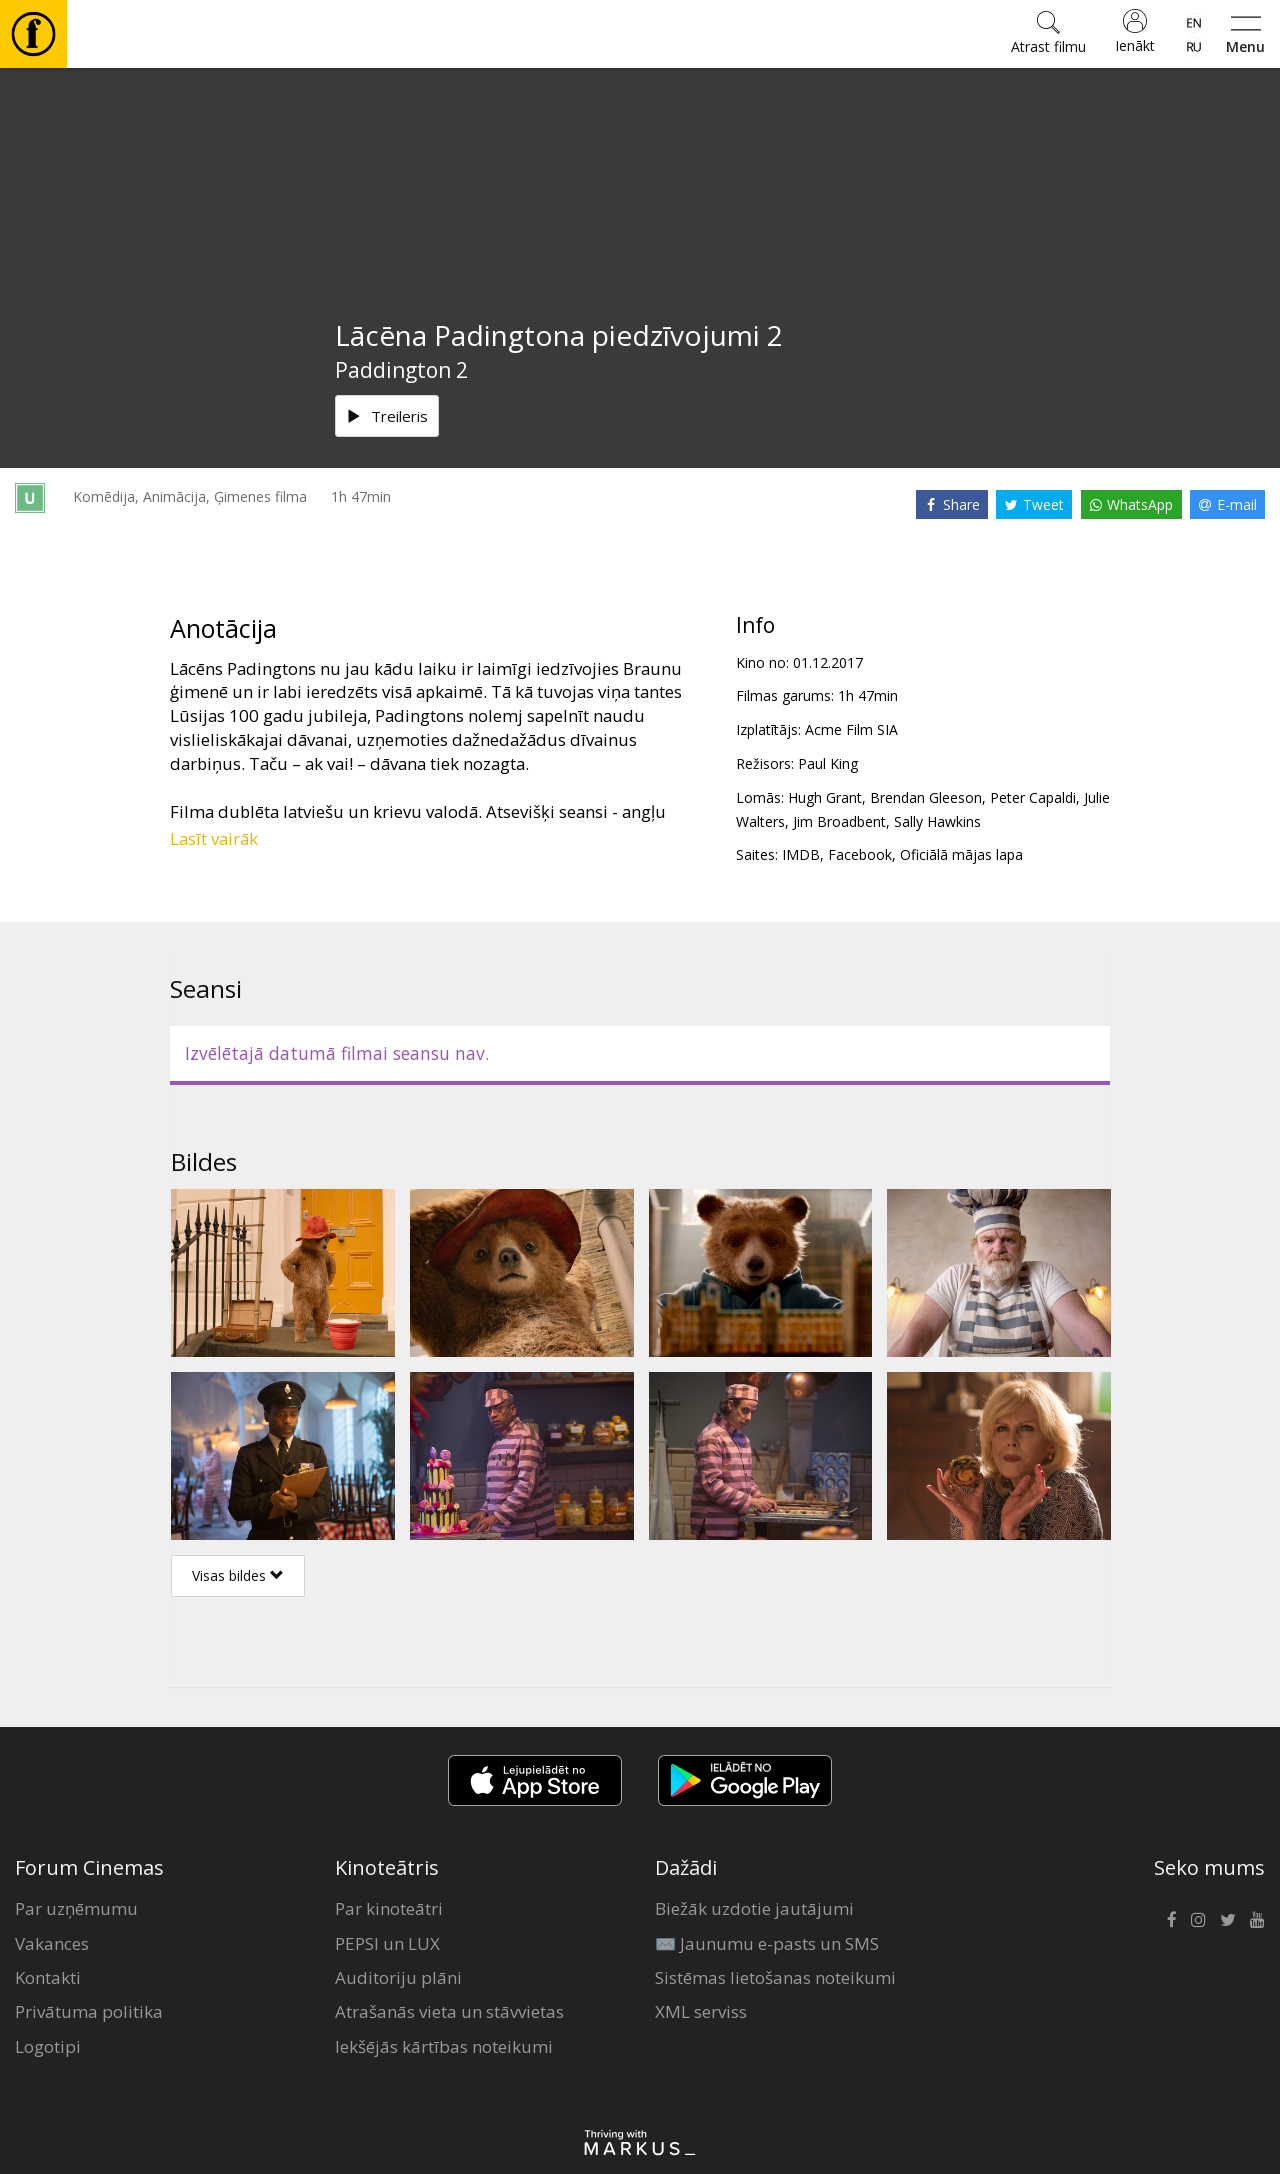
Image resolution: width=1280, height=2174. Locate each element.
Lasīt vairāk (214, 838)
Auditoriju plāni (398, 1977)
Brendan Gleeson (926, 797)
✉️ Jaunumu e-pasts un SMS (767, 1943)
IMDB (801, 854)
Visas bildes (238, 1575)
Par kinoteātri (389, 1908)
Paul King (828, 763)
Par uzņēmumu (76, 1908)
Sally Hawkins (937, 821)
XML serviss (701, 2011)
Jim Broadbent (839, 821)
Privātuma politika (89, 2011)
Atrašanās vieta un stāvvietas (449, 2011)
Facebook (860, 854)
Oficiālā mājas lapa (961, 854)
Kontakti (48, 1977)
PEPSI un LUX (387, 1943)
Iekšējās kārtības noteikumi (444, 2046)
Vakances (52, 1943)
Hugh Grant (825, 797)
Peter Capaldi (1033, 797)
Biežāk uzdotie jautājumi (754, 1908)
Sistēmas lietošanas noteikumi (775, 1977)
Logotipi (48, 2046)
